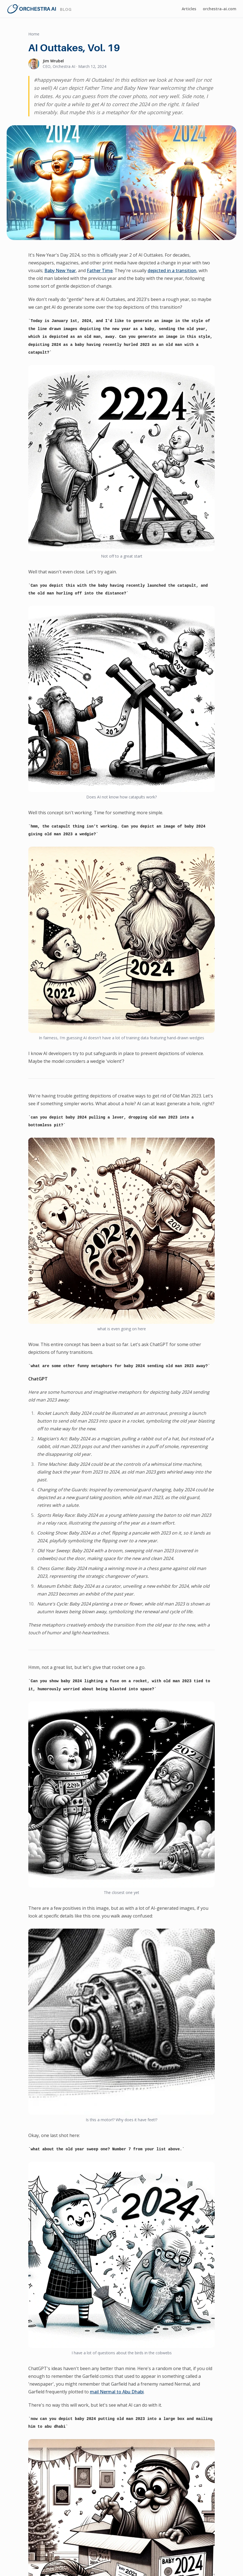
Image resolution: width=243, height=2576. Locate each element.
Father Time (100, 270)
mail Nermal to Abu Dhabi (117, 2392)
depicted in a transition (172, 270)
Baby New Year (60, 270)
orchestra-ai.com (219, 8)
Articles (189, 8)
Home (33, 34)
